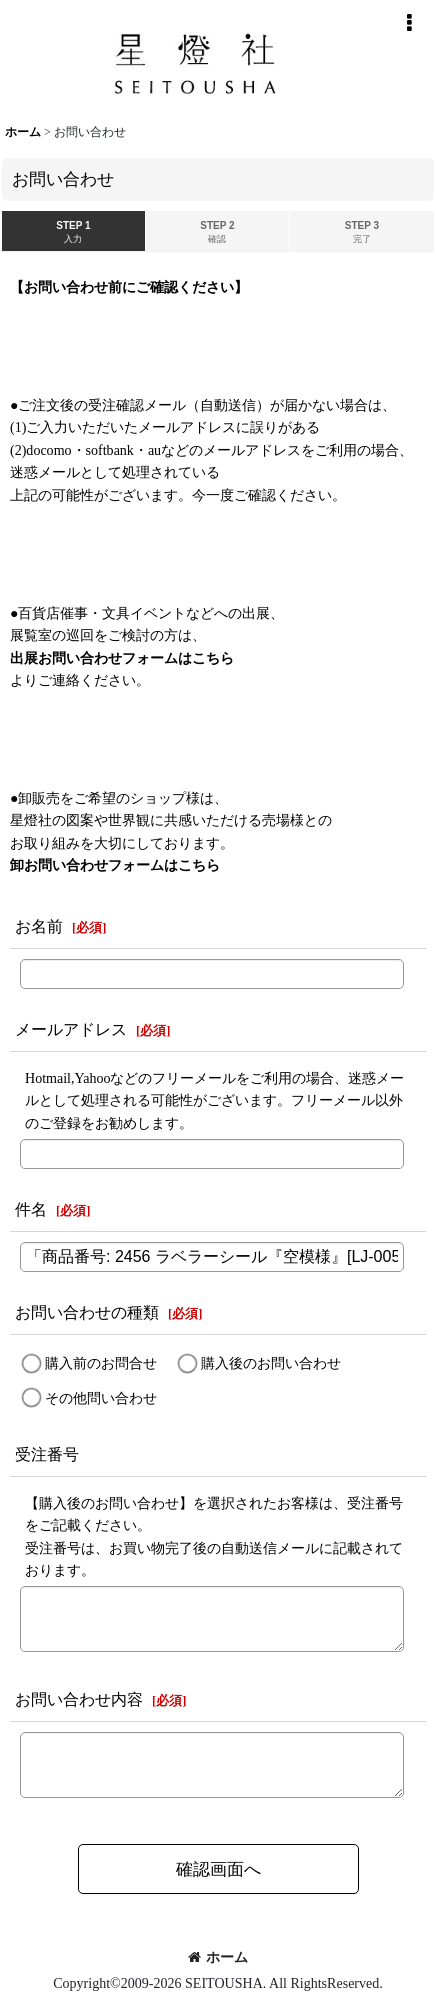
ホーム (218, 1957)
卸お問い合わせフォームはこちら (115, 865)
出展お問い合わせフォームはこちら (122, 658)
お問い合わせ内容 (79, 1699)
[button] (409, 23)
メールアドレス (71, 1029)
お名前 (39, 926)
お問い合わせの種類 (87, 1312)
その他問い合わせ (101, 1397)
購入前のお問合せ (101, 1363)
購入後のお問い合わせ (271, 1363)
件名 (31, 1209)
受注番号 (47, 1454)
